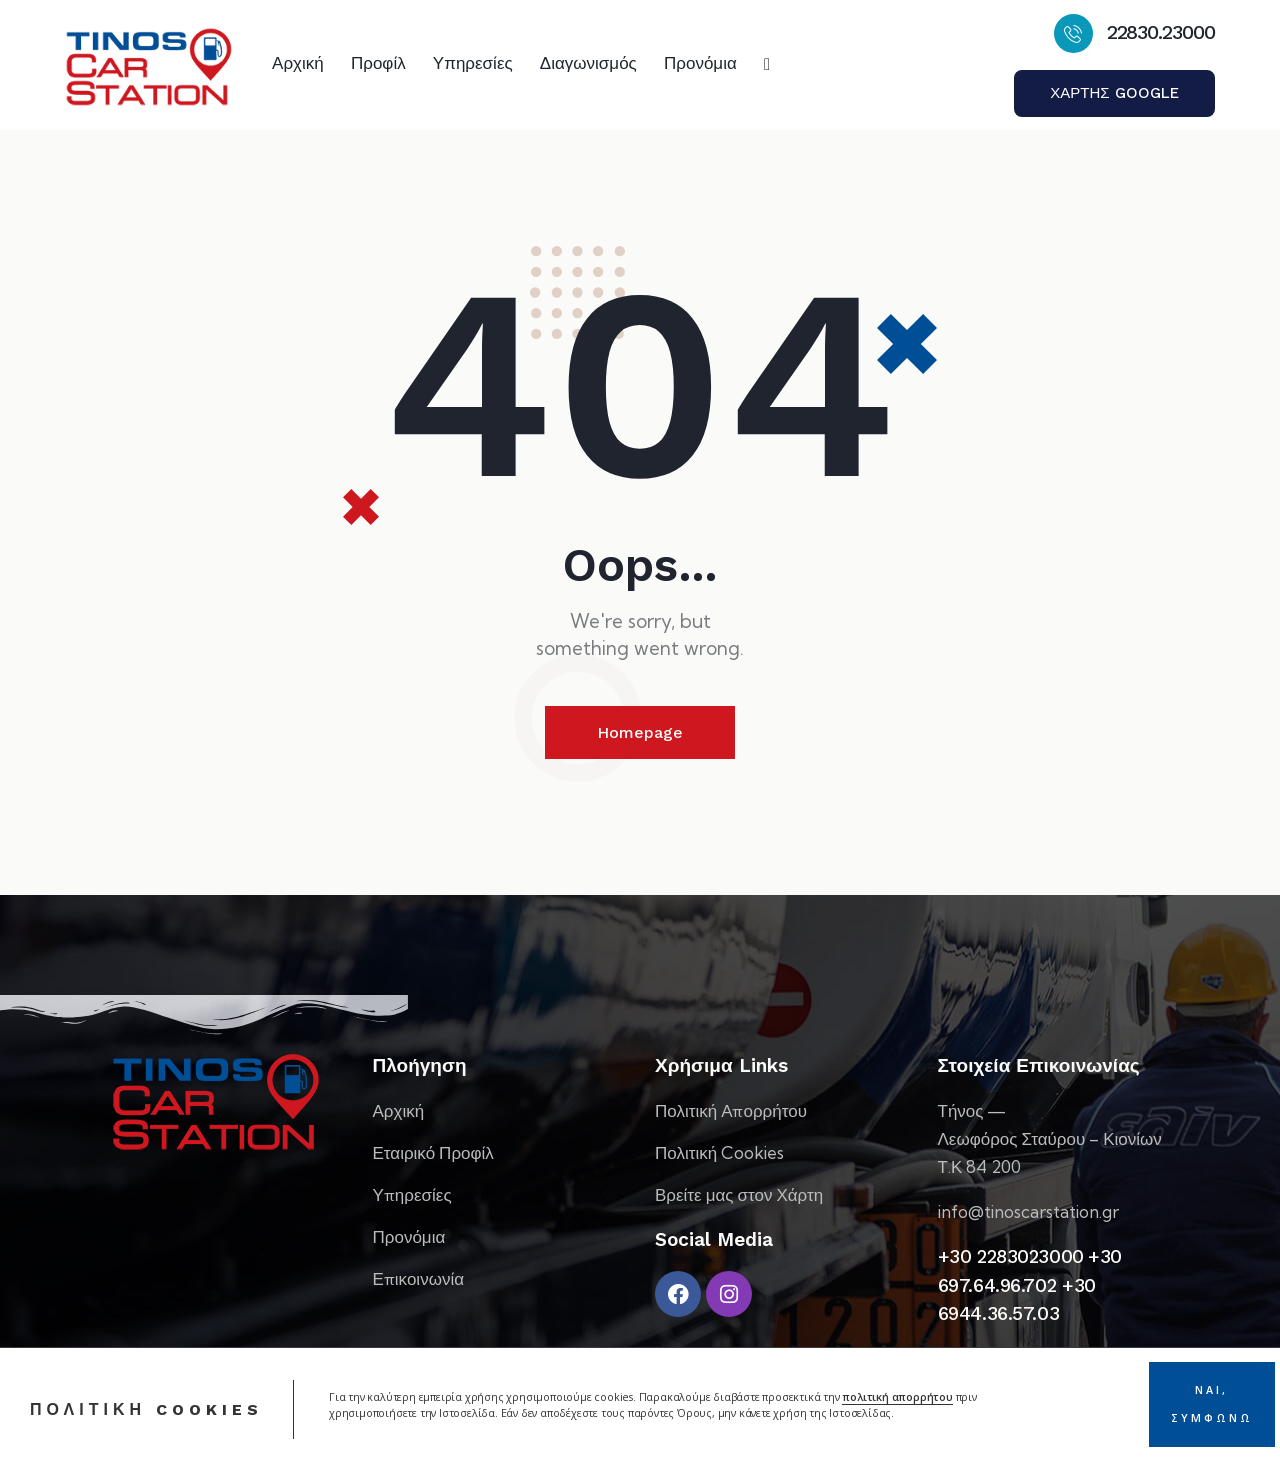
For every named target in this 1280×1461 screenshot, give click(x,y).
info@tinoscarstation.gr (1028, 1211)
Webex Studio (261, 1438)
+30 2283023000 (1011, 1256)
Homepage (640, 732)
